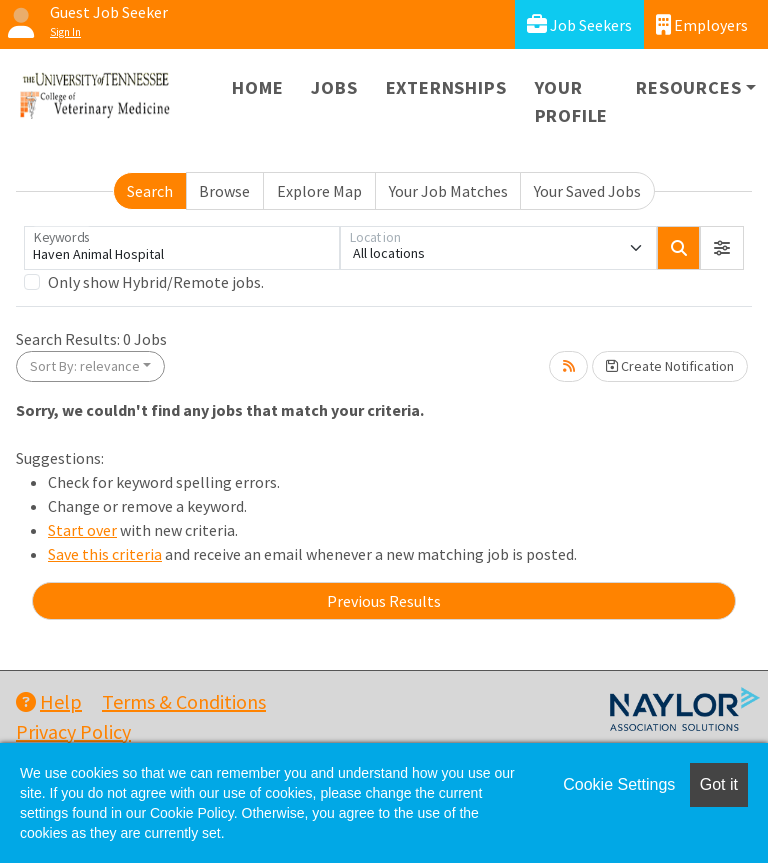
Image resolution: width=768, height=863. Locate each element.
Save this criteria (105, 554)
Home (257, 87)
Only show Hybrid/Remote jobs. (156, 282)
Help (49, 701)
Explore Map (319, 191)
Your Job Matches (448, 191)
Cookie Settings (619, 784)
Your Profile (572, 101)
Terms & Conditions (184, 701)
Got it (719, 784)
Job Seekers (579, 24)
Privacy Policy (73, 731)
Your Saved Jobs (587, 191)
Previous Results (384, 601)
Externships (446, 87)
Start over (82, 530)
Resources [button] (688, 87)
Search (150, 191)
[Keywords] (182, 248)
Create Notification (670, 366)
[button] (722, 248)
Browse (224, 191)
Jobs (334, 87)
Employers (702, 24)
